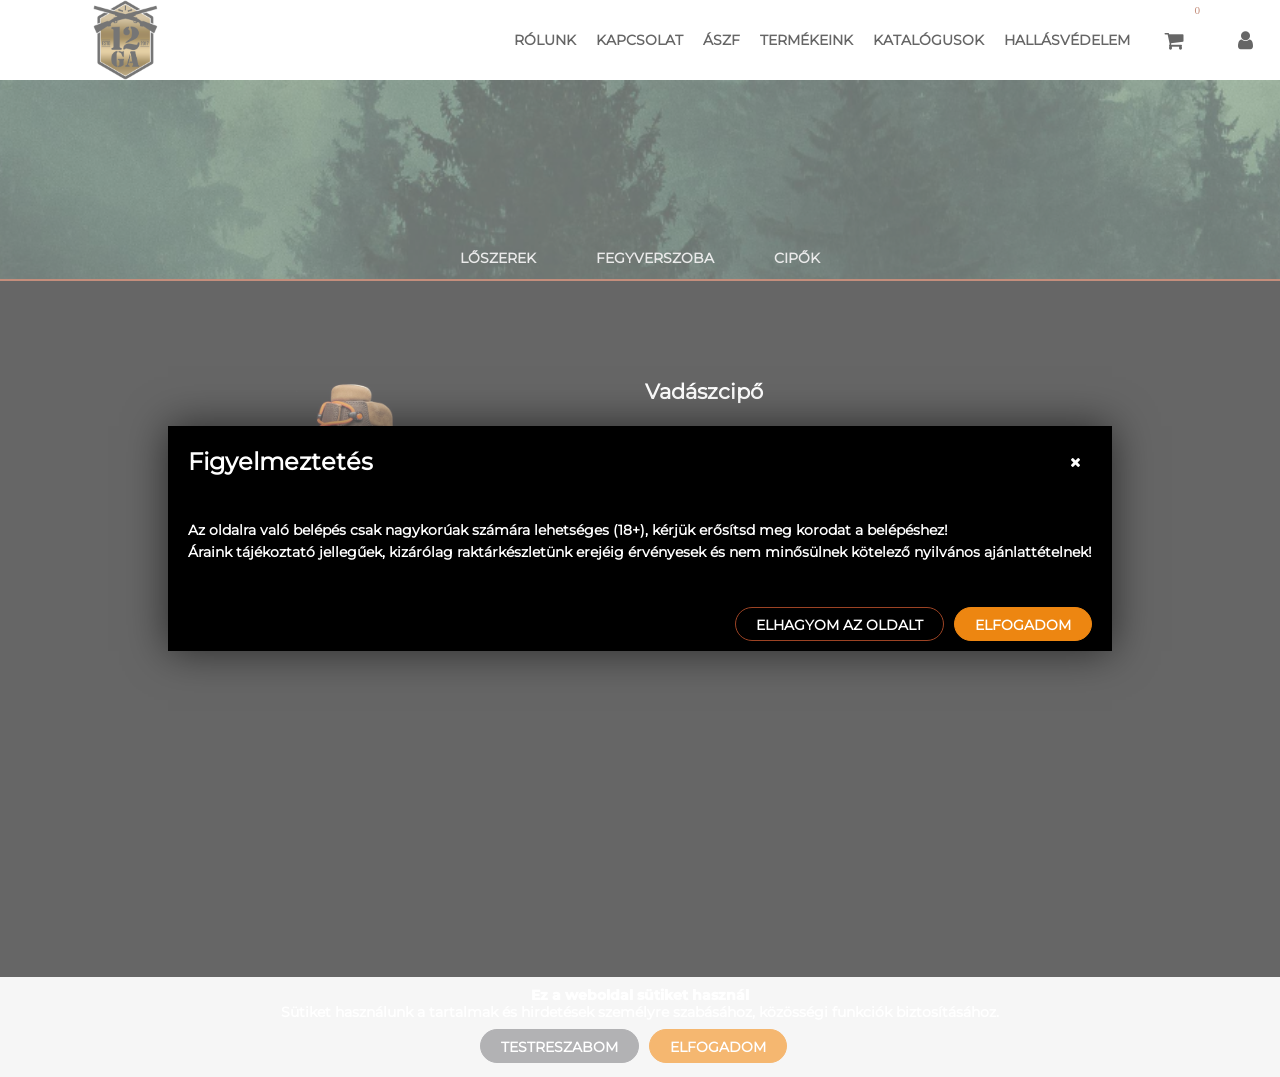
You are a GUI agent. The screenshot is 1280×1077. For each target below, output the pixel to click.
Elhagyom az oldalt (839, 625)
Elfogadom (1023, 625)
